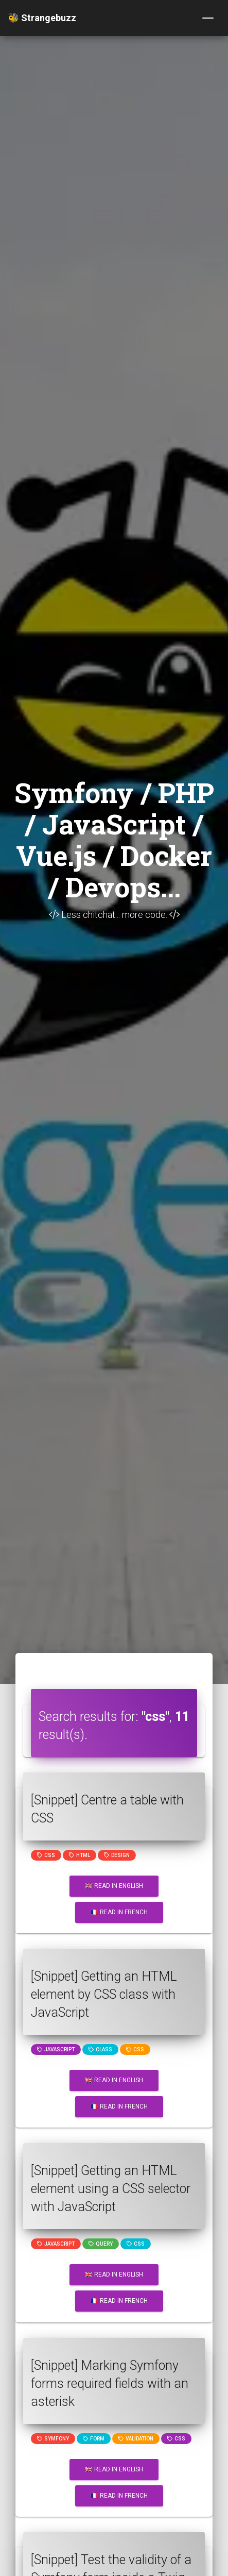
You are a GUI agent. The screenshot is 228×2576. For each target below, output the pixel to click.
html (79, 1855)
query (101, 2244)
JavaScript (56, 2049)
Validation (135, 2438)
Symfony (53, 2438)
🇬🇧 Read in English (114, 1885)
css (46, 1855)
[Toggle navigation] (208, 18)
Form (93, 2438)
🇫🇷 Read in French (119, 1912)
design (117, 1855)
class (100, 2049)
